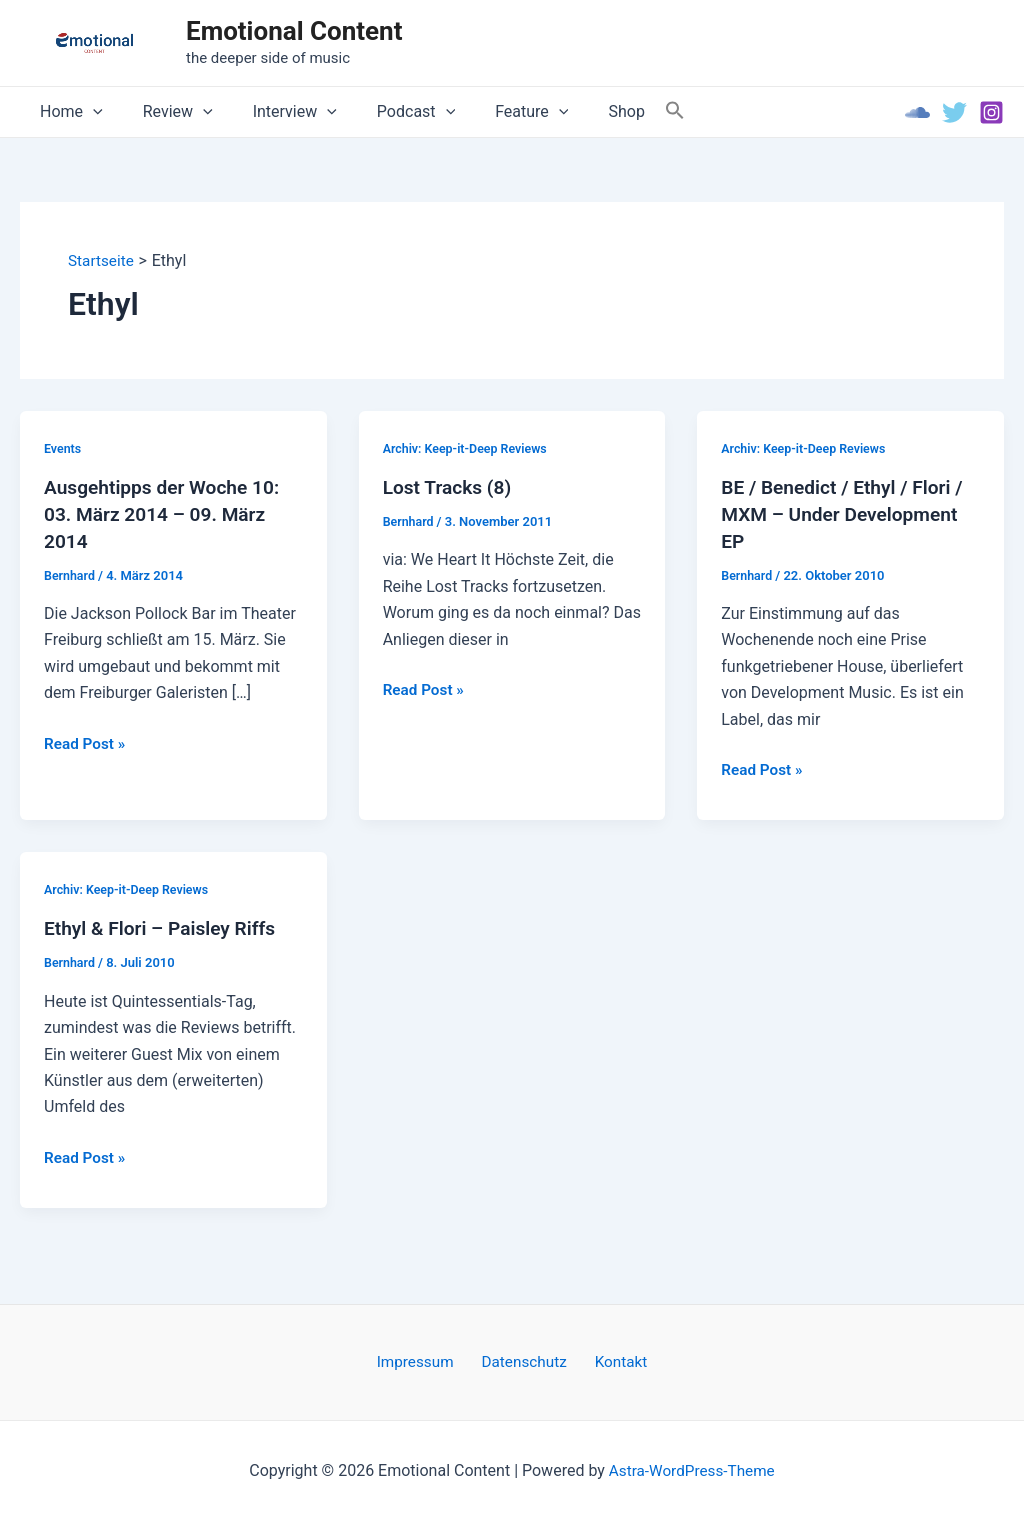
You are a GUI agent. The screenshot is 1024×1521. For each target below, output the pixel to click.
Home (67, 112)
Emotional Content (294, 31)
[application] (89, 112)
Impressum (424, 1361)
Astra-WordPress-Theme (692, 1470)
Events (63, 448)
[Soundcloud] (917, 112)
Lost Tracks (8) (450, 488)
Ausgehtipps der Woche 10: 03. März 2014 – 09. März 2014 (167, 514)
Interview (275, 112)
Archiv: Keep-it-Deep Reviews (469, 448)
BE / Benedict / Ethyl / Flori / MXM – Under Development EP (847, 514)
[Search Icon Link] (627, 111)
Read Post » (86, 742)
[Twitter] (954, 112)
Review (166, 112)
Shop (582, 111)
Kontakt (612, 1361)
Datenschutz (524, 1361)
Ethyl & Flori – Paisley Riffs (165, 928)
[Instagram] (991, 112)
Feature (495, 112)
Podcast (388, 112)
